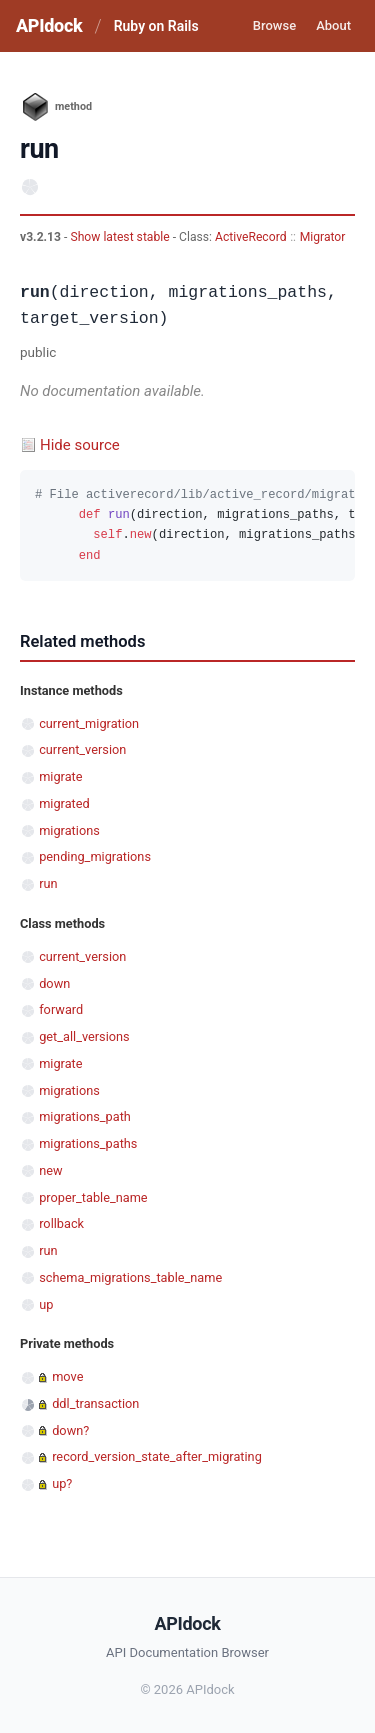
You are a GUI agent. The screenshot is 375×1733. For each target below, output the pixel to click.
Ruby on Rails (156, 26)
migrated (64, 803)
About (333, 25)
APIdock (49, 25)
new (50, 1170)
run (48, 883)
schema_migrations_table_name (130, 1277)
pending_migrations (95, 856)
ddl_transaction (95, 1403)
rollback (61, 1223)
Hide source (80, 445)
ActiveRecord (251, 237)
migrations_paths (88, 1143)
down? (70, 1430)
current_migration (89, 723)
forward (61, 1009)
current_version (82, 749)
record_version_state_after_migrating (157, 1456)
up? (62, 1483)
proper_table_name (93, 1197)
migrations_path (85, 1116)
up (46, 1304)
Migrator (323, 237)
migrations (69, 830)
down (54, 983)
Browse (274, 25)
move (67, 1376)
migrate (60, 776)
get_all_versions (84, 1036)
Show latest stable (121, 237)
